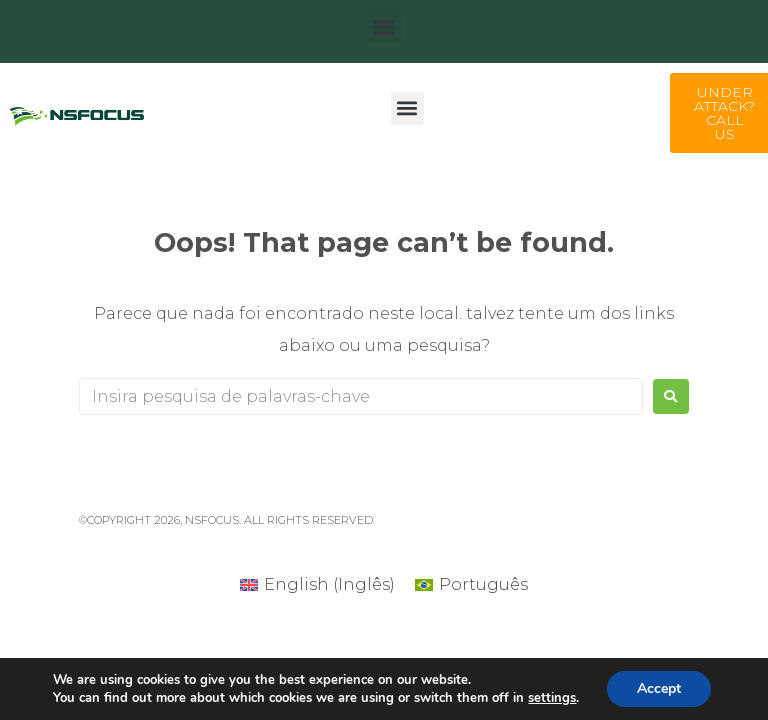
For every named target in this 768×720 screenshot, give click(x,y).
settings (552, 698)
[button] (384, 26)
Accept (659, 688)
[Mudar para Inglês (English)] (317, 585)
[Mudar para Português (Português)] (471, 585)
